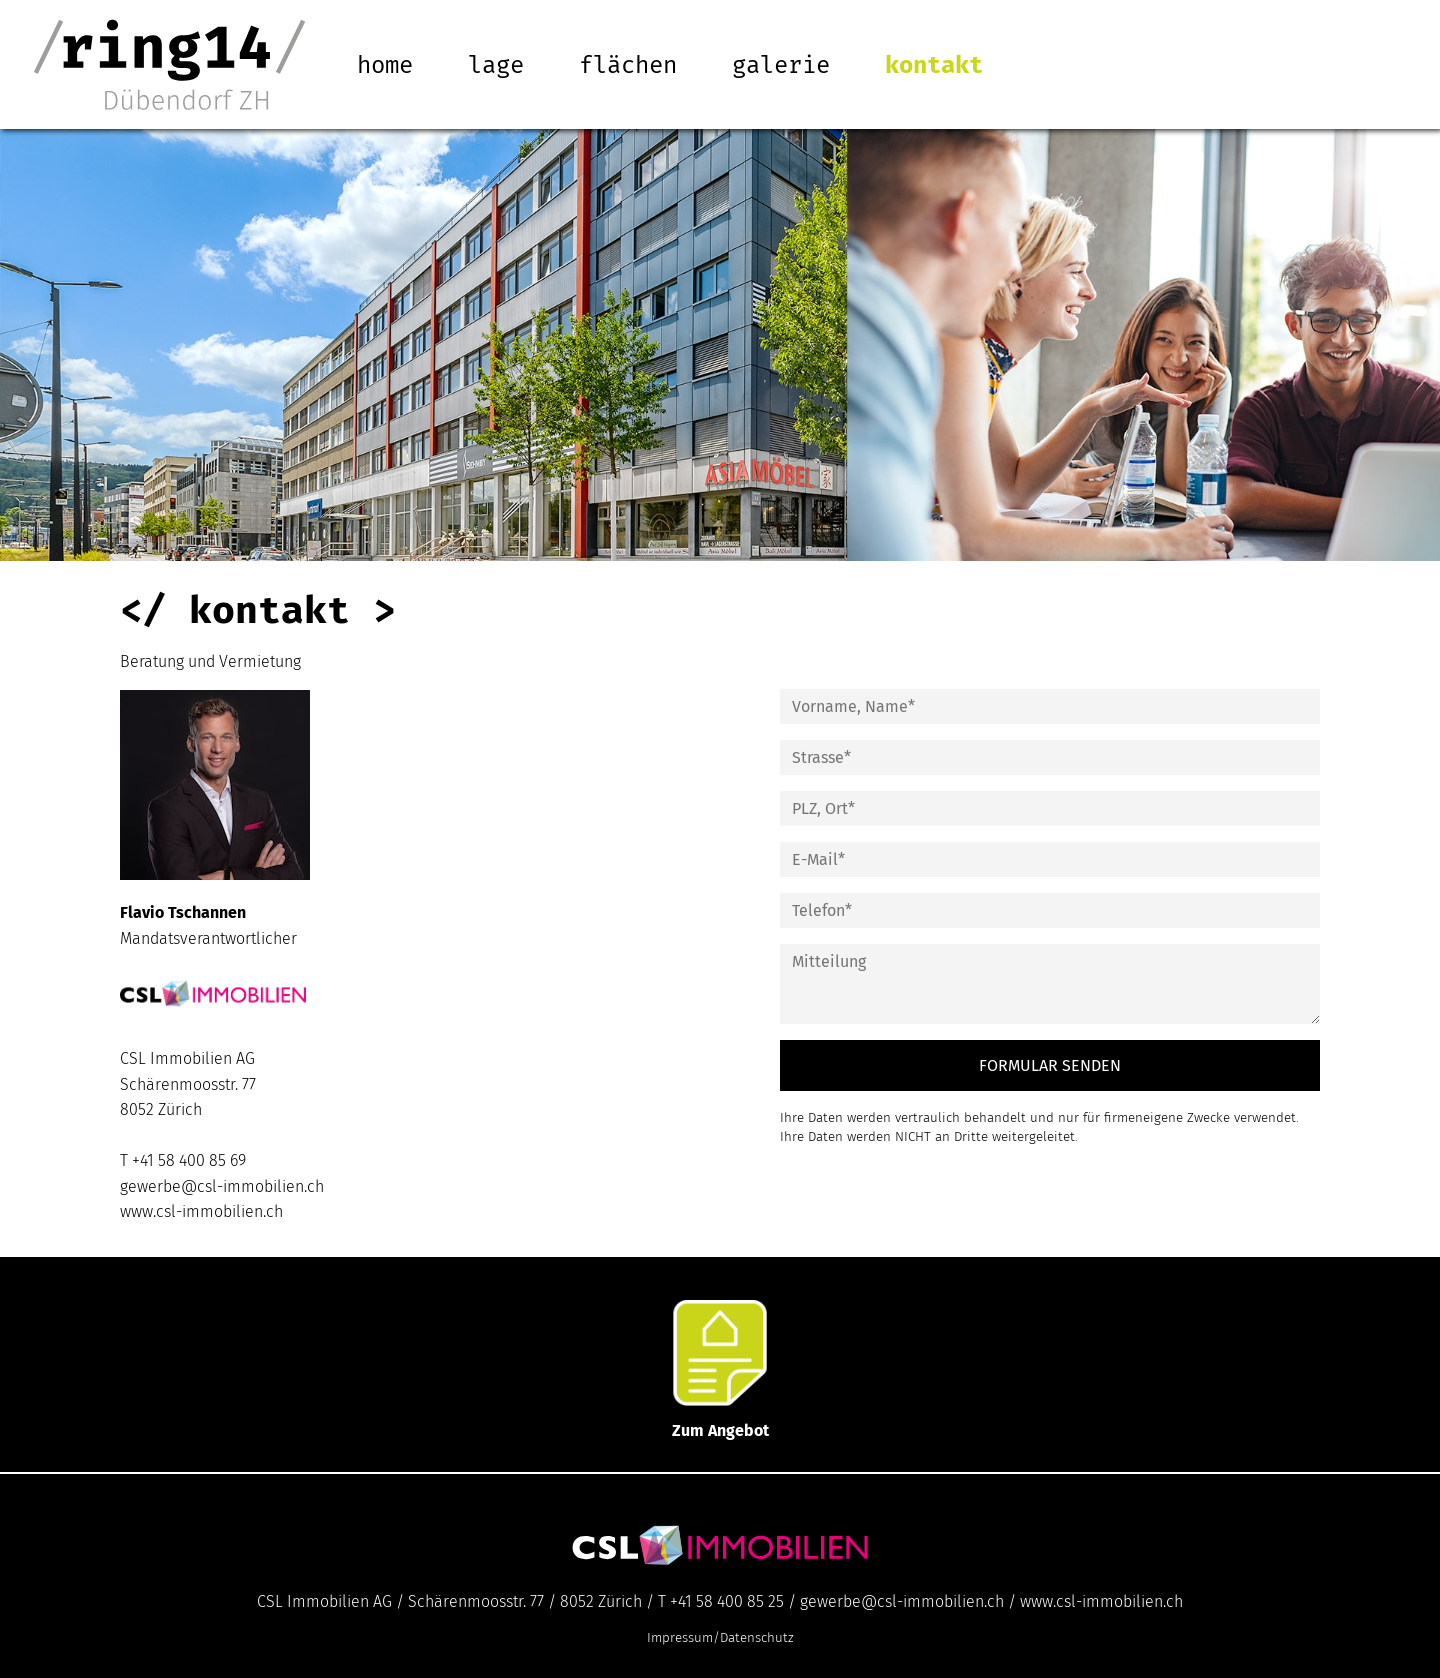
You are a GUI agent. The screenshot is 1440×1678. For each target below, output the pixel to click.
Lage (496, 65)
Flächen (628, 65)
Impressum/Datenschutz (720, 1638)
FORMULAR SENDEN (1050, 1065)
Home (385, 65)
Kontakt (934, 65)
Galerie (781, 65)
